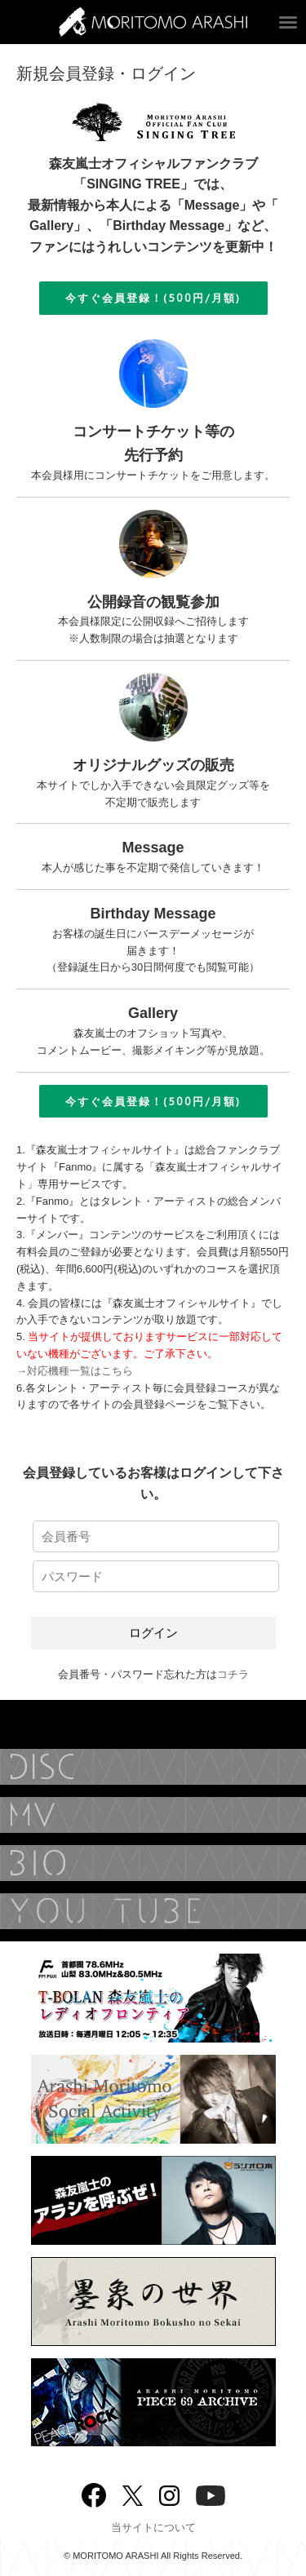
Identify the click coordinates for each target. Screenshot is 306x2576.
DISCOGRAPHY (153, 1767)
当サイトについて (153, 2527)
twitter (132, 2494)
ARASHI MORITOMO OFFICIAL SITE (153, 22)
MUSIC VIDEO (153, 1815)
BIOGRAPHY (153, 1863)
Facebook (94, 2491)
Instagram (169, 2494)
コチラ (233, 1674)
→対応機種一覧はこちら (74, 1371)
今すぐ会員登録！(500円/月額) (153, 297)
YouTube (153, 1911)
